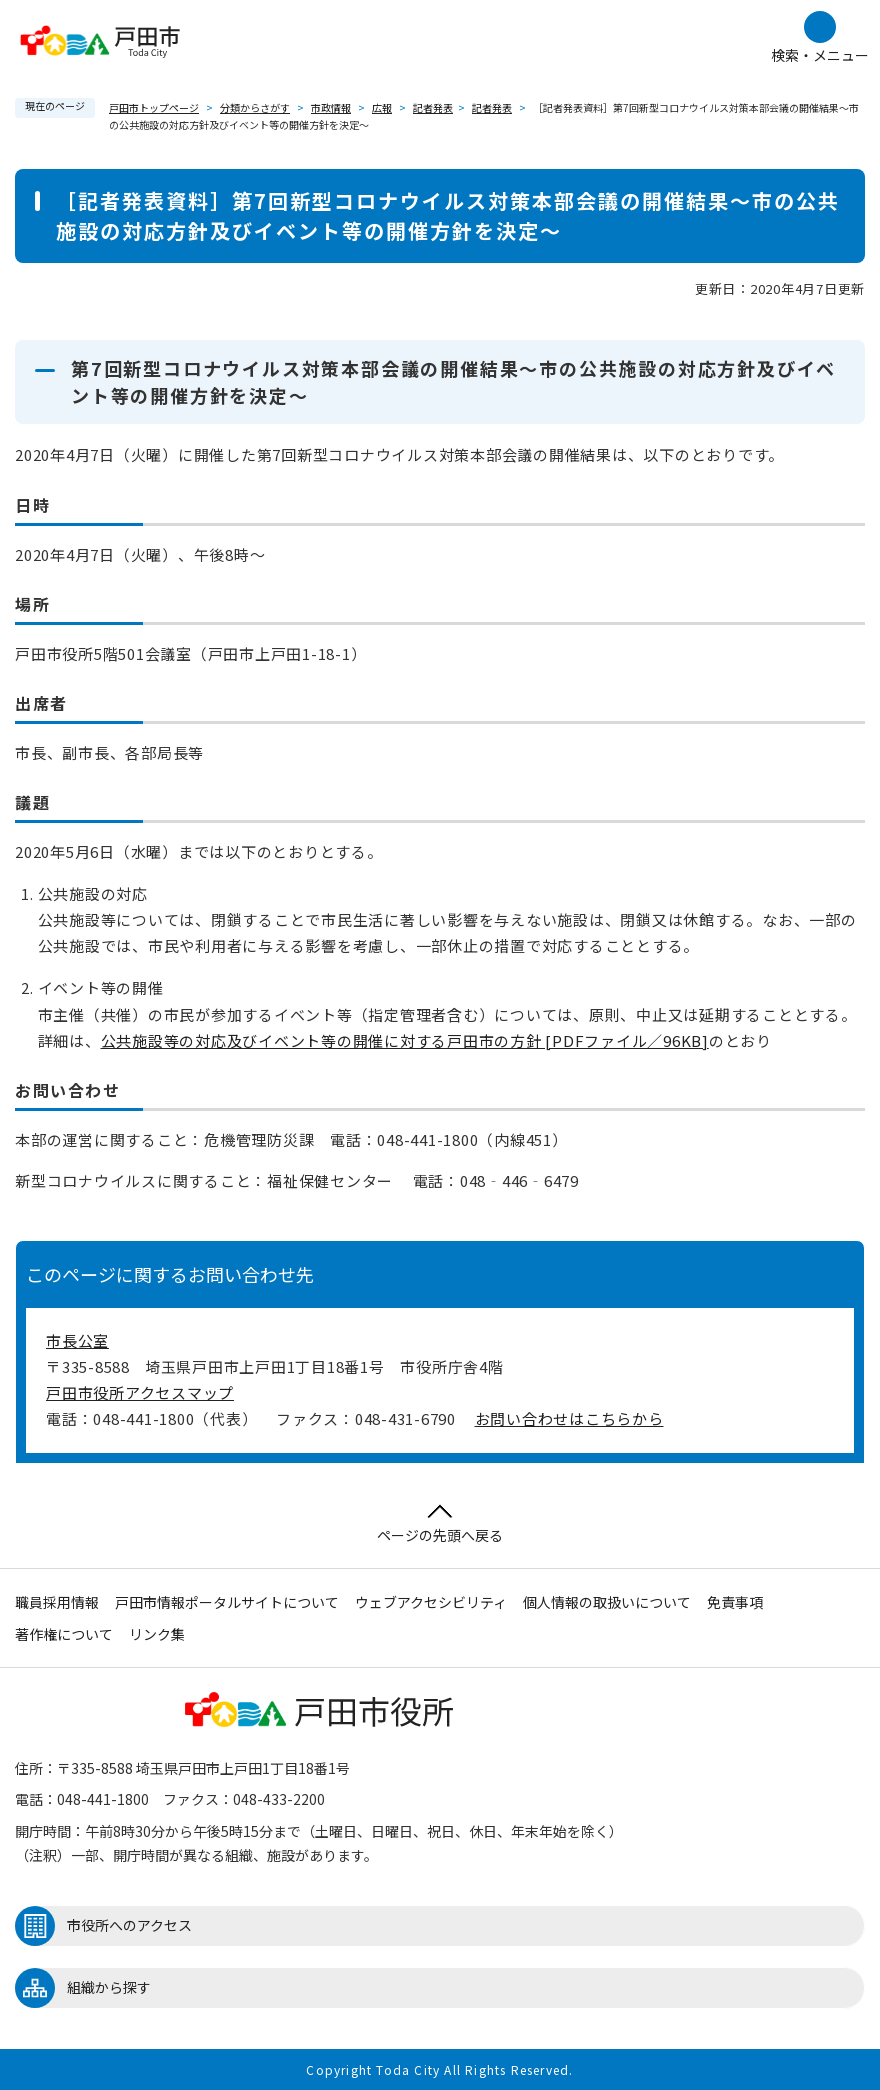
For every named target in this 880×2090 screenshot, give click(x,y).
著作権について (64, 1634)
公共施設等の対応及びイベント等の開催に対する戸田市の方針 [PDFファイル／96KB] (405, 1040)
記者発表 (433, 107)
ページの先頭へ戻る (440, 1524)
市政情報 (331, 107)
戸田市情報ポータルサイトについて (227, 1602)
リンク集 (157, 1634)
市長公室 (77, 1340)
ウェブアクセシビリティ (431, 1602)
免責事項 (735, 1602)
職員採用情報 (57, 1602)
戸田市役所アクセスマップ (140, 1392)
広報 (382, 107)
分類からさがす (255, 107)
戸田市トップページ (154, 107)
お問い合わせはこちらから (569, 1418)
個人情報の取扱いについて (607, 1602)
